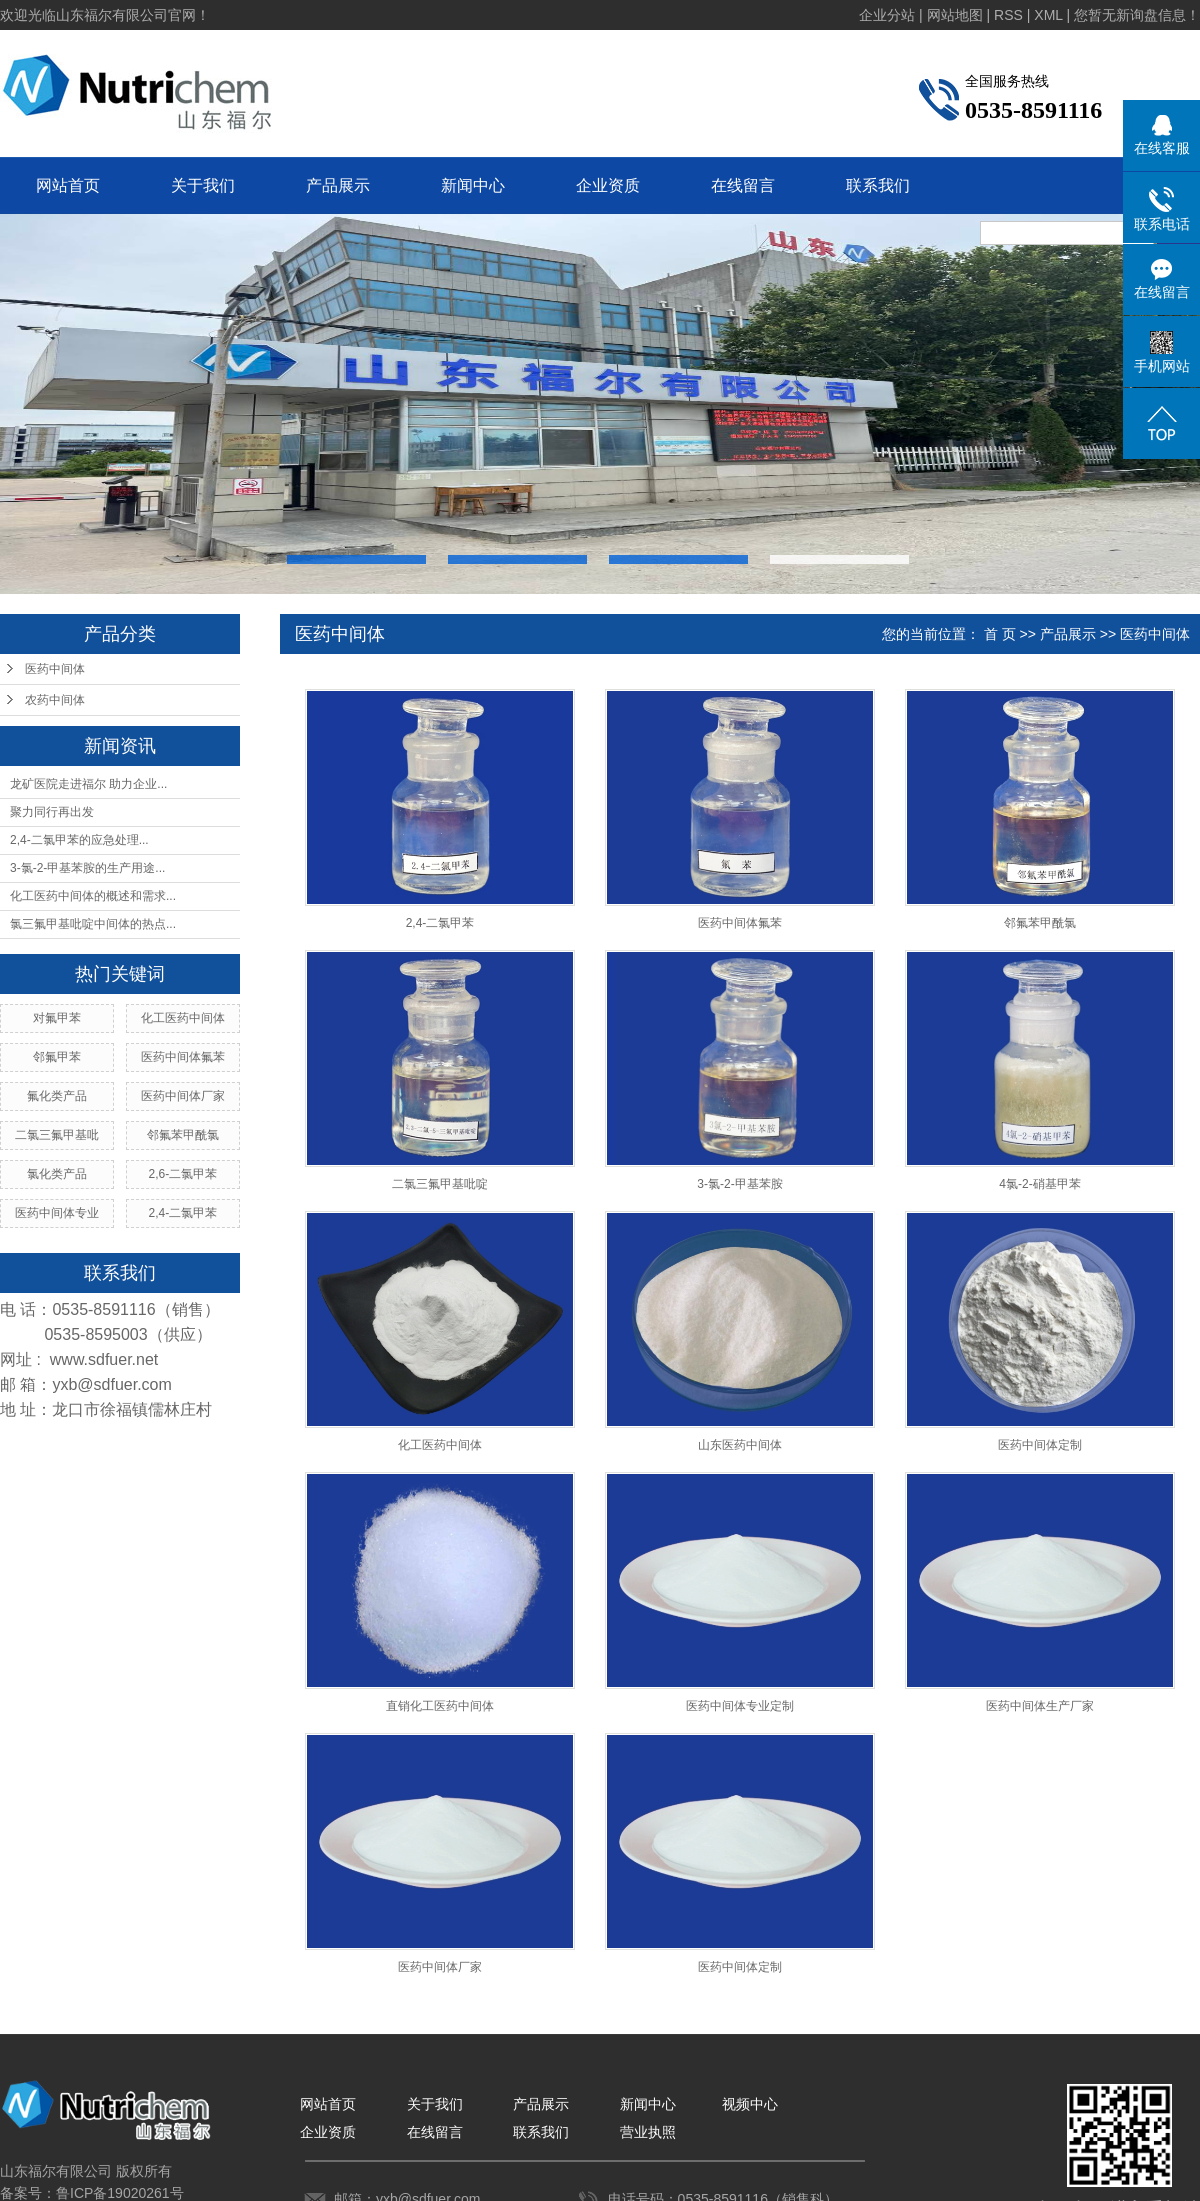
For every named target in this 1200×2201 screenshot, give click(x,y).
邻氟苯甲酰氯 (183, 1135)
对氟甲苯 (57, 1018)
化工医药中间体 (183, 1018)
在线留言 (743, 185)
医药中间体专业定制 (740, 1706)
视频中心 (750, 2104)
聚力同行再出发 (52, 812)
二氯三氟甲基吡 (57, 1135)
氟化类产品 (57, 1096)
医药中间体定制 (1040, 1445)
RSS (1008, 15)
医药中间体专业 (57, 1213)
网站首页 (68, 185)
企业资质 (608, 185)
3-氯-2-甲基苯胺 (739, 1184)
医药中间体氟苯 (183, 1057)
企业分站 (887, 15)
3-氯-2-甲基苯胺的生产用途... (87, 868)
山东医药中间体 (740, 1445)
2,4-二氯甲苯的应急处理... (79, 840)
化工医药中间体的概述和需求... (93, 896)
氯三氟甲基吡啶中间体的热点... (93, 924)
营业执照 (648, 2132)
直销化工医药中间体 (440, 1706)
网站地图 (955, 15)
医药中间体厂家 (183, 1096)
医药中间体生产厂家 (1040, 1706)
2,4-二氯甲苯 (183, 1213)
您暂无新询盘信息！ (1137, 15)
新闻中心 (473, 185)
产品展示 (338, 185)
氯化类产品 (57, 1174)
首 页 (1000, 634)
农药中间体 (55, 700)
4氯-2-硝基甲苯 (1039, 1184)
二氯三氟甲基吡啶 (440, 1184)
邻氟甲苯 (57, 1057)
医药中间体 (55, 669)
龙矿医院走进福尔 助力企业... (88, 784)
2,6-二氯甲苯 (183, 1174)
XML (1048, 15)
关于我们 (203, 185)
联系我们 (878, 185)
